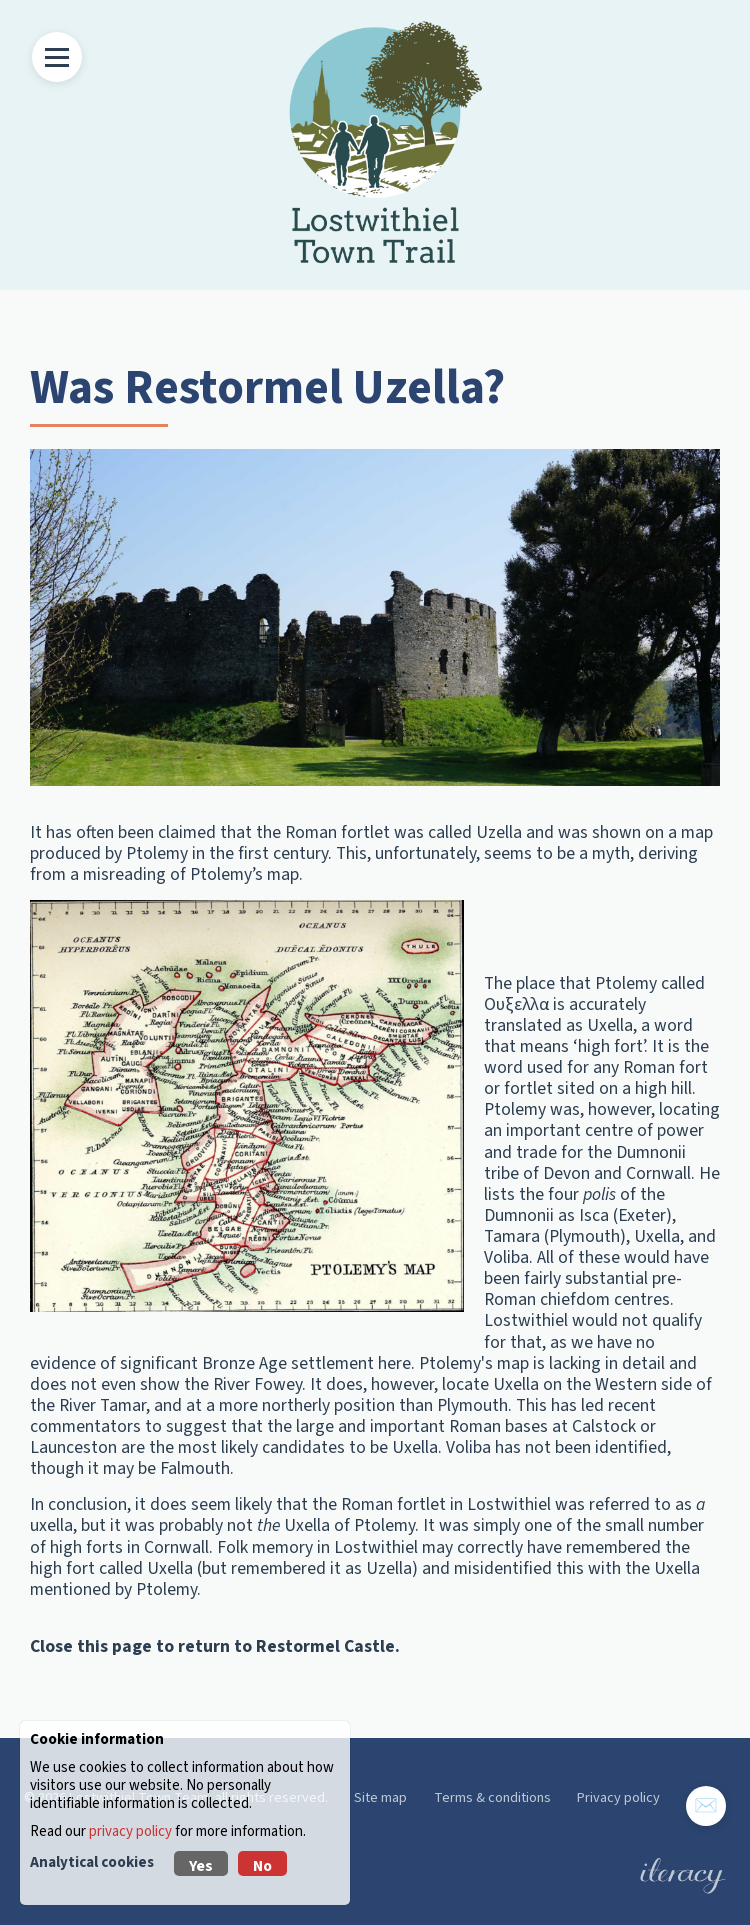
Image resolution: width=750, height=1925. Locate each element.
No (262, 1865)
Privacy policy (618, 1797)
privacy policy (130, 1831)
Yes (201, 1865)
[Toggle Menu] (57, 57)
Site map (380, 1797)
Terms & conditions (492, 1797)
